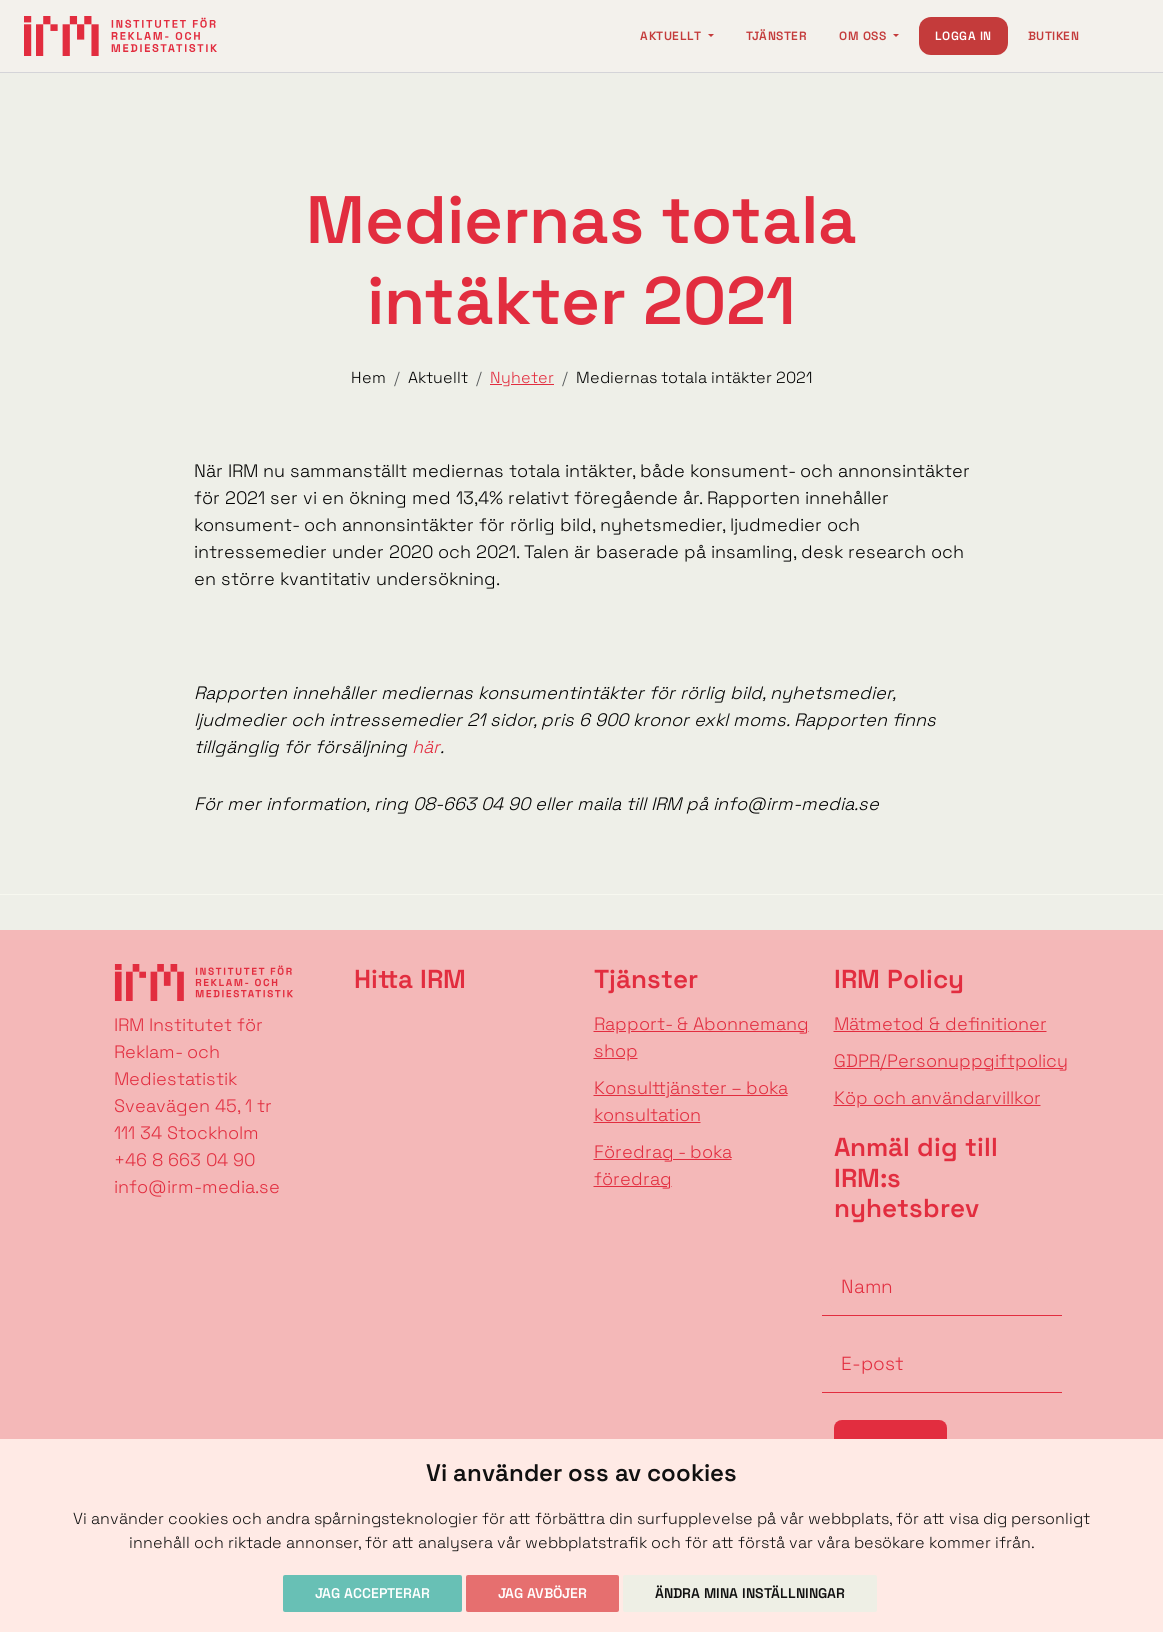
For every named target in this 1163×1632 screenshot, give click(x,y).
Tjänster (777, 36)
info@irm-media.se (197, 1186)
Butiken (1053, 36)
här (426, 746)
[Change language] (1119, 36)
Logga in (963, 36)
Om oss (864, 36)
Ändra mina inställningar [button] (750, 1593)
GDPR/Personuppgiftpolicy (951, 1060)
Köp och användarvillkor (937, 1097)
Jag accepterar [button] (372, 1593)
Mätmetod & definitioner (940, 1023)
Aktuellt (672, 36)
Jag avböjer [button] (542, 1593)
